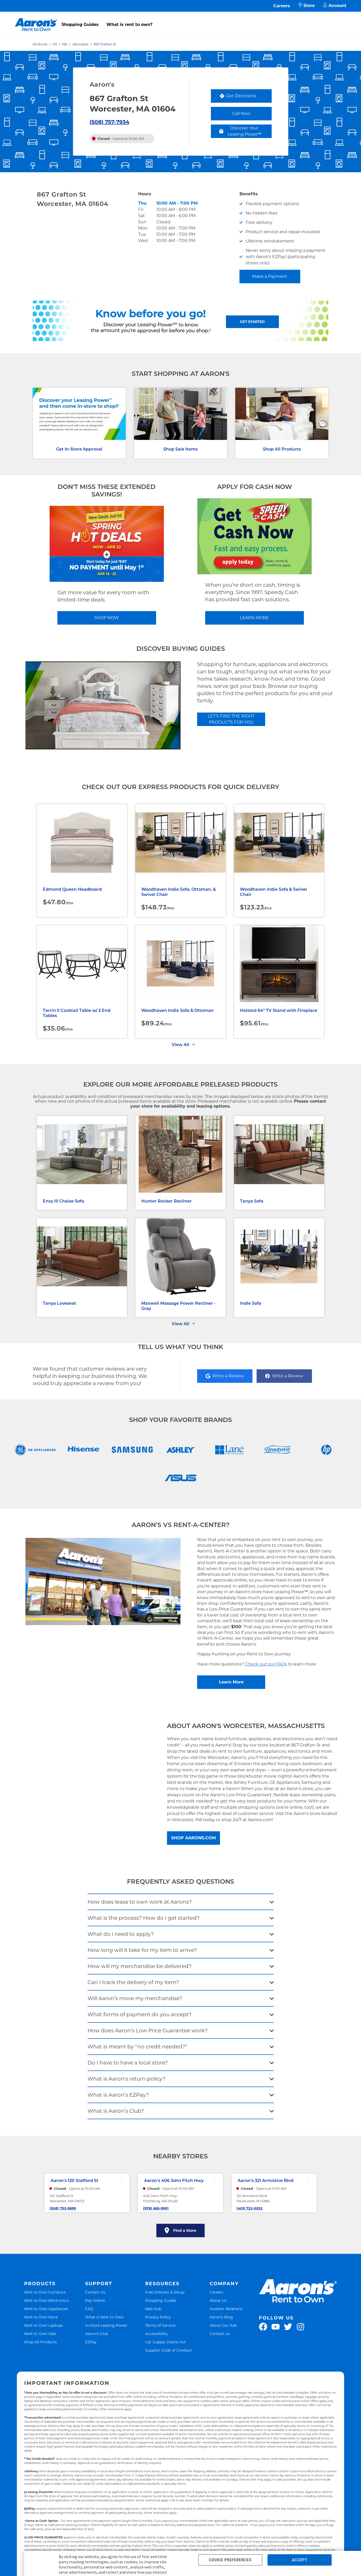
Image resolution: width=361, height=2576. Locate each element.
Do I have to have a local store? (128, 2063)
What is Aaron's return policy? (126, 2079)
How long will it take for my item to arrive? (142, 1950)
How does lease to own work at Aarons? (140, 1902)
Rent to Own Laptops (43, 2325)
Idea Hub (153, 2308)
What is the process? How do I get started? (143, 1918)
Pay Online (95, 2300)
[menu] (180, 19)
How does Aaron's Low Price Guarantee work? (148, 2030)
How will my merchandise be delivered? (139, 1966)
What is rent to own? (129, 24)
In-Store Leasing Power (106, 2325)
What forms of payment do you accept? (139, 2014)
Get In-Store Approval (79, 449)
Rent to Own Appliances (46, 2308)
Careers (281, 5)
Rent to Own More (41, 2317)
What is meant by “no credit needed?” (137, 2046)
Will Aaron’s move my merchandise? (135, 1998)
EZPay (91, 2341)
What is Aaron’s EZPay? (118, 2095)
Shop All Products (282, 449)
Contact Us (95, 2292)
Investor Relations (226, 2308)
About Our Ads (223, 2325)
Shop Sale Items (180, 449)
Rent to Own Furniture (44, 2292)
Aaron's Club (96, 2333)
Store (306, 6)
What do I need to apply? (121, 1934)
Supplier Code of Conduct (168, 2350)
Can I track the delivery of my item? (133, 1982)
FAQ (89, 2308)
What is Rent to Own (104, 2317)
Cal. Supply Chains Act (165, 2341)
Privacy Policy (158, 2317)
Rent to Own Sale (40, 2333)
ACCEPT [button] (299, 2560)
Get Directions (245, 97)
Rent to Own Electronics (46, 2300)
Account (334, 6)
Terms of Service (160, 2325)
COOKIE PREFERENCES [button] (230, 2560)
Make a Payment (269, 276)
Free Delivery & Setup (164, 2292)
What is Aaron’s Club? (116, 2111)
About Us (218, 2300)
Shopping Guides (80, 24)
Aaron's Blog (221, 2317)
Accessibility (156, 2333)
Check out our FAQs (266, 1664)
